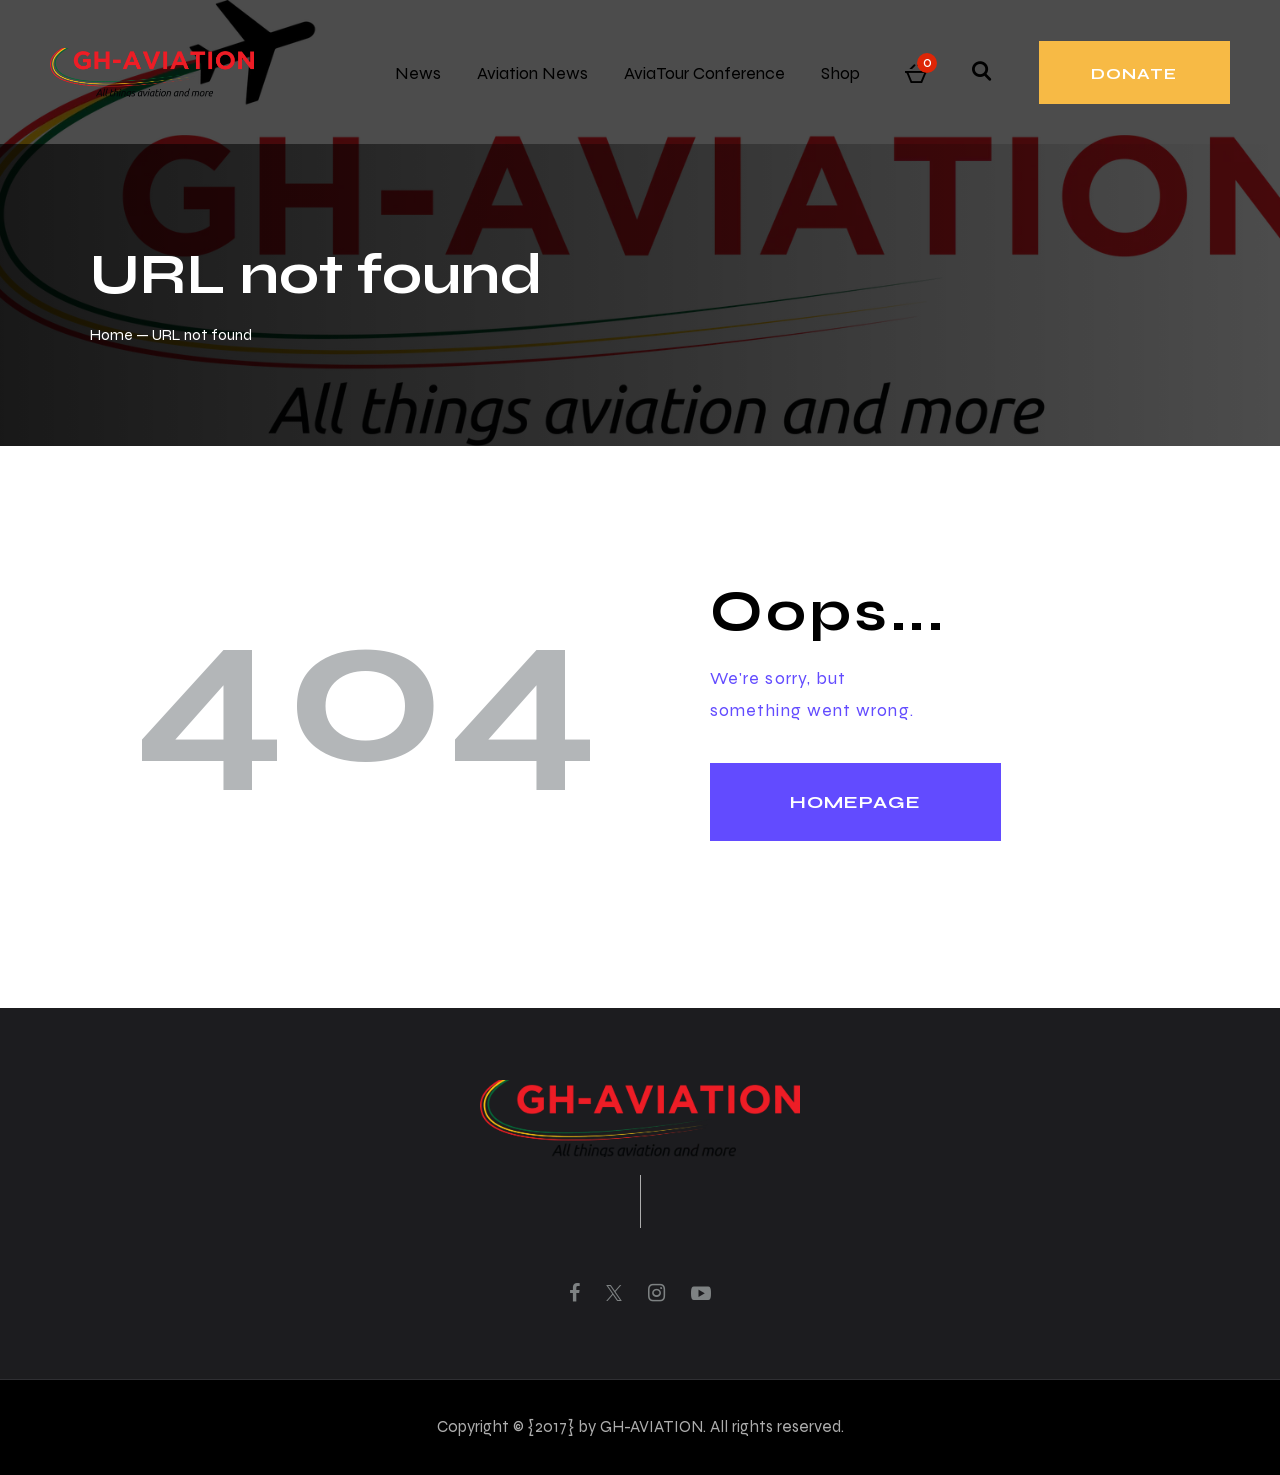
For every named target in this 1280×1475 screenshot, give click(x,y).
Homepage (855, 802)
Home (111, 334)
